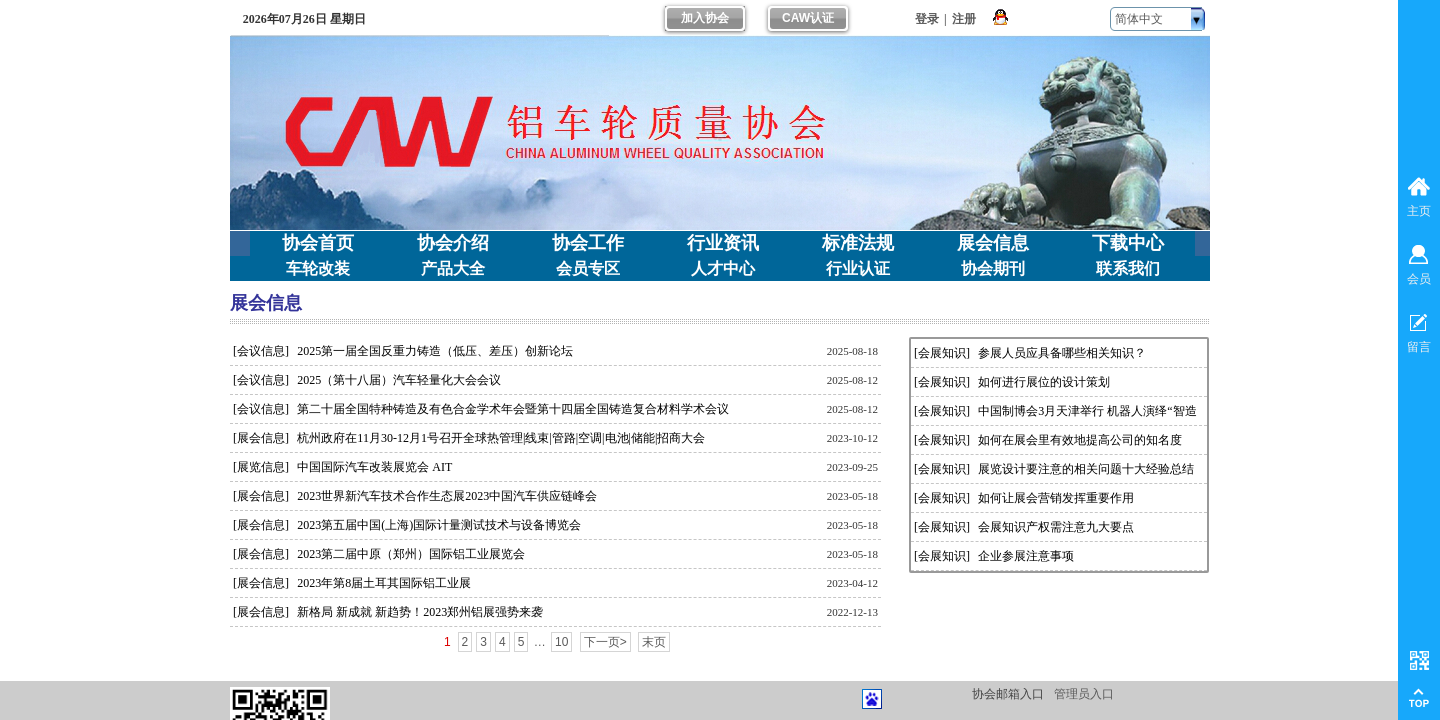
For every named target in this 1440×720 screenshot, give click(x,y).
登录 (927, 19)
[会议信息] (261, 351)
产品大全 (453, 268)
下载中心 (1128, 243)
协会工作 (588, 243)
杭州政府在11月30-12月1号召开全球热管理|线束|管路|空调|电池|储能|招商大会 (501, 438)
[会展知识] (942, 353)
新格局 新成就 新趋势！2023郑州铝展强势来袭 (420, 612)
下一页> (605, 642)
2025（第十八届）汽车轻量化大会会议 (399, 380)
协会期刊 (993, 268)
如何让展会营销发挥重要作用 (1056, 498)
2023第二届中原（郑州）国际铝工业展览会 (411, 554)
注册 (964, 19)
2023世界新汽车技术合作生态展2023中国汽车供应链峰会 (447, 496)
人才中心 (723, 268)
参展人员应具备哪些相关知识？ (1062, 353)
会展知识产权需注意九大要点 (1056, 527)
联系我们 (1128, 268)
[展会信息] (261, 438)
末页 (654, 642)
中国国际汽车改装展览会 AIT (374, 467)
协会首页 (318, 243)
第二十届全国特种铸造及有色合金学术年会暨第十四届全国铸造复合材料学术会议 (513, 409)
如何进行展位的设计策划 (1044, 382)
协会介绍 (453, 243)
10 (561, 642)
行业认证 (858, 268)
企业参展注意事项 (1026, 556)
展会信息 (993, 243)
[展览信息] (261, 467)
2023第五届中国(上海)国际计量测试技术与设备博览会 (439, 525)
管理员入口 (1084, 694)
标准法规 (858, 243)
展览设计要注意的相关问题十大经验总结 (1086, 469)
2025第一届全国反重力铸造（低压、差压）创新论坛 (435, 351)
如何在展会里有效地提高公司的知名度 (1080, 440)
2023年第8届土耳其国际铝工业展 (384, 583)
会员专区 (588, 268)
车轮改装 (318, 268)
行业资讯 (723, 243)
